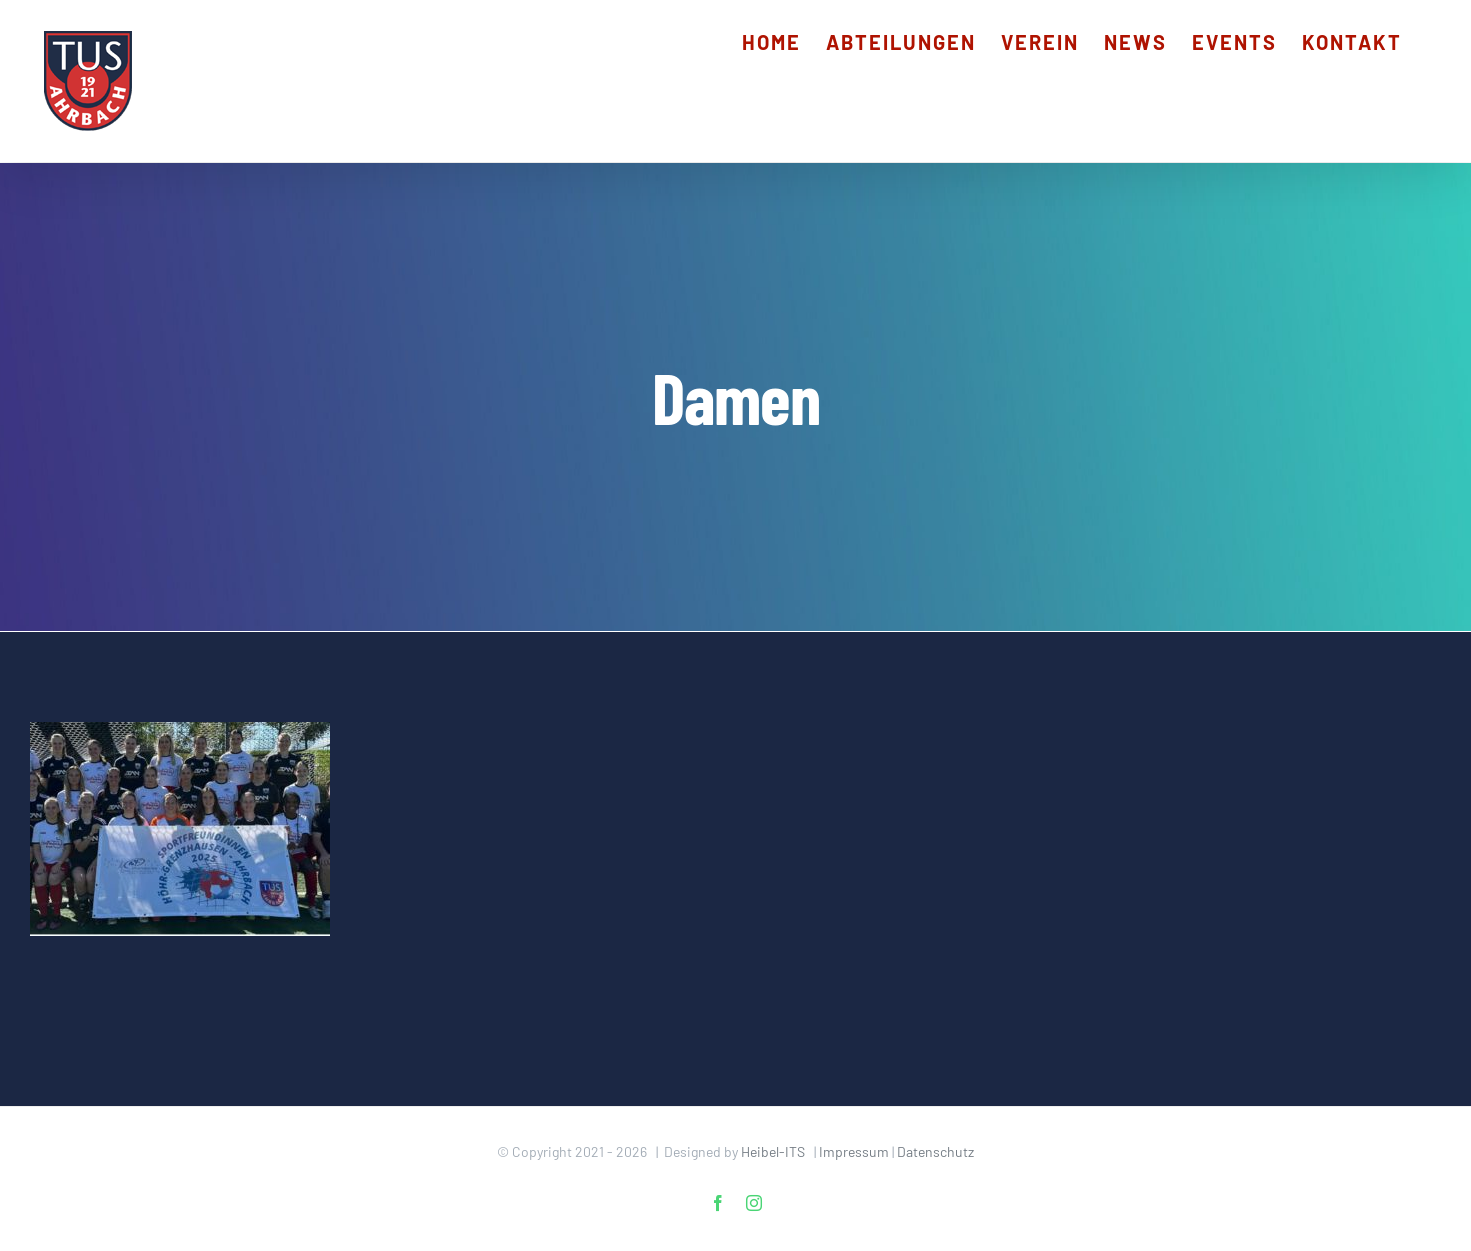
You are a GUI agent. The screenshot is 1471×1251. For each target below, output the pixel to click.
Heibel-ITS (773, 1151)
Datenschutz (935, 1151)
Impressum (854, 1151)
